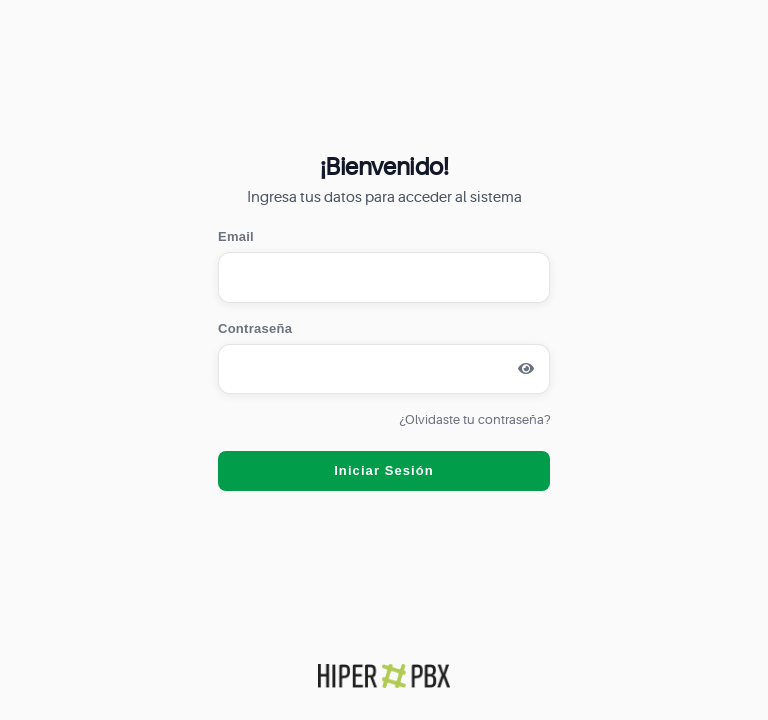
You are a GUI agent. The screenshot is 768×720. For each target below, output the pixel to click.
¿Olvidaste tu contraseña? (474, 419)
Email (236, 236)
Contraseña (255, 328)
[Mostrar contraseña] (526, 369)
